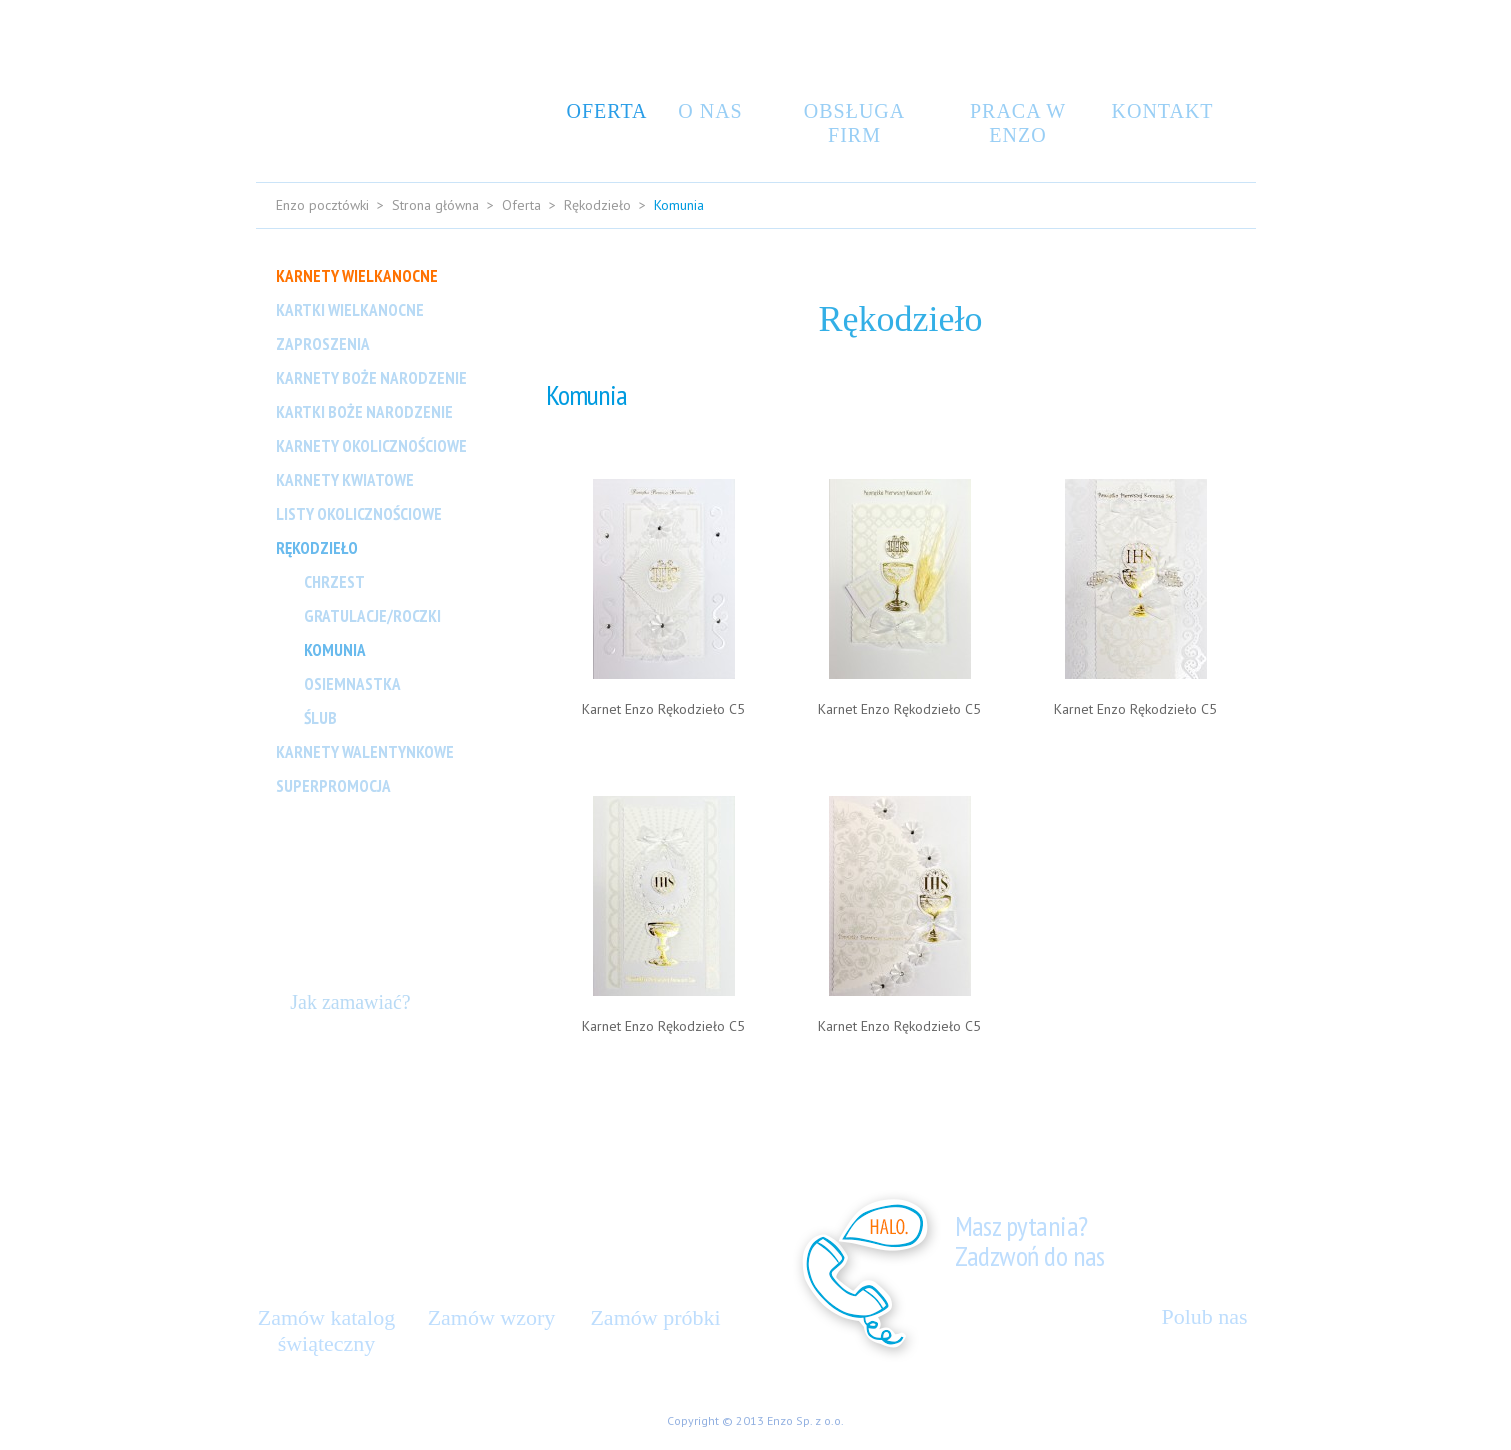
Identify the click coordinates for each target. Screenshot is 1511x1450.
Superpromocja (333, 786)
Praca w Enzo (1018, 123)
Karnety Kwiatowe (345, 480)
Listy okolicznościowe (359, 514)
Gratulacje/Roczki (372, 616)
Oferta (602, 111)
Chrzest (334, 582)
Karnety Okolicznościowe (371, 446)
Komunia (335, 650)
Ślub (320, 718)
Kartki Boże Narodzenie (364, 412)
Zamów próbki (655, 1317)
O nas (710, 111)
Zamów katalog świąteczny (326, 1330)
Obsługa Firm (854, 123)
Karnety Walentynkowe (365, 752)
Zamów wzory (492, 1317)
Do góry (1224, 1056)
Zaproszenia (323, 344)
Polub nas (1204, 1316)
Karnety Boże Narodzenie (371, 378)
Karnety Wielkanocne (357, 276)
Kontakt (1156, 111)
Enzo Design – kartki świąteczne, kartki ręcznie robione (346, 86)
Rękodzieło (597, 205)
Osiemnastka (352, 684)
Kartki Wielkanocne (350, 310)
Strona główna (435, 205)
